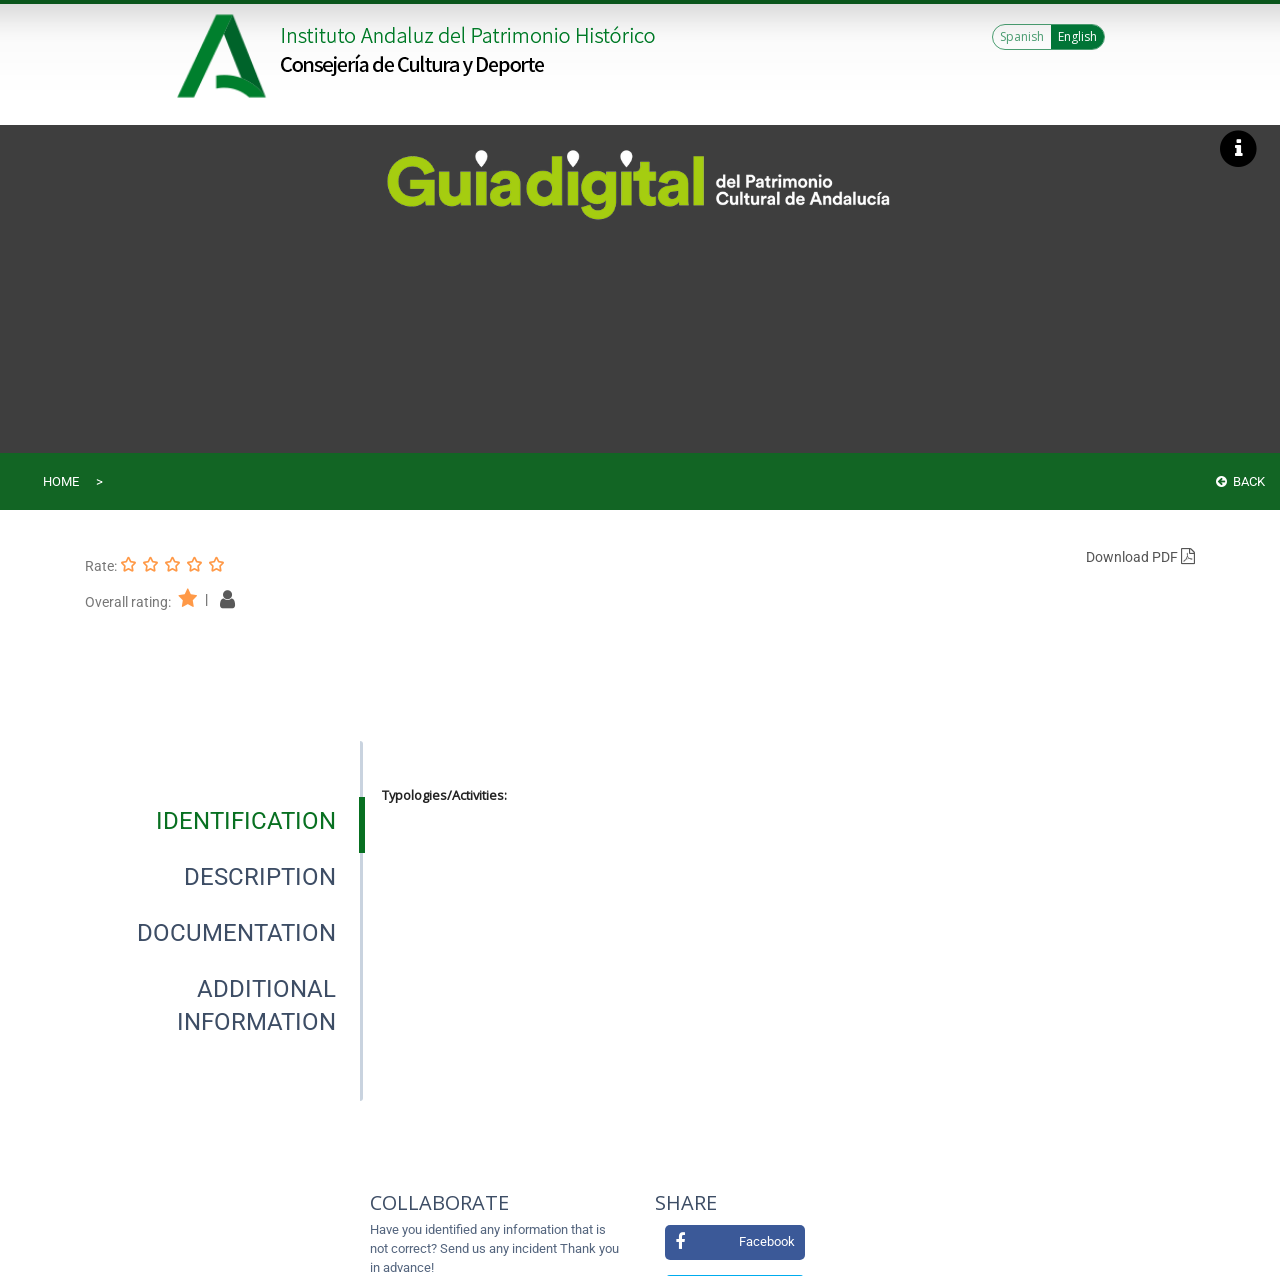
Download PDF (1140, 557)
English (1077, 36)
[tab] (246, 821)
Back (1240, 481)
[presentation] (224, 821)
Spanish (1022, 36)
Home (61, 481)
